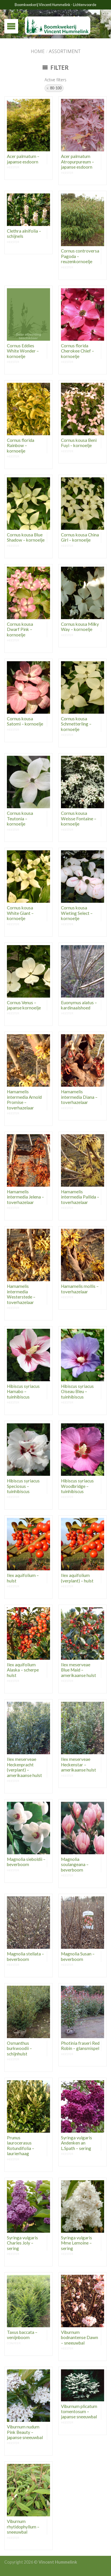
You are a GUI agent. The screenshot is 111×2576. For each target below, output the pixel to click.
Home (38, 51)
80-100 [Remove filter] (56, 88)
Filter (55, 67)
